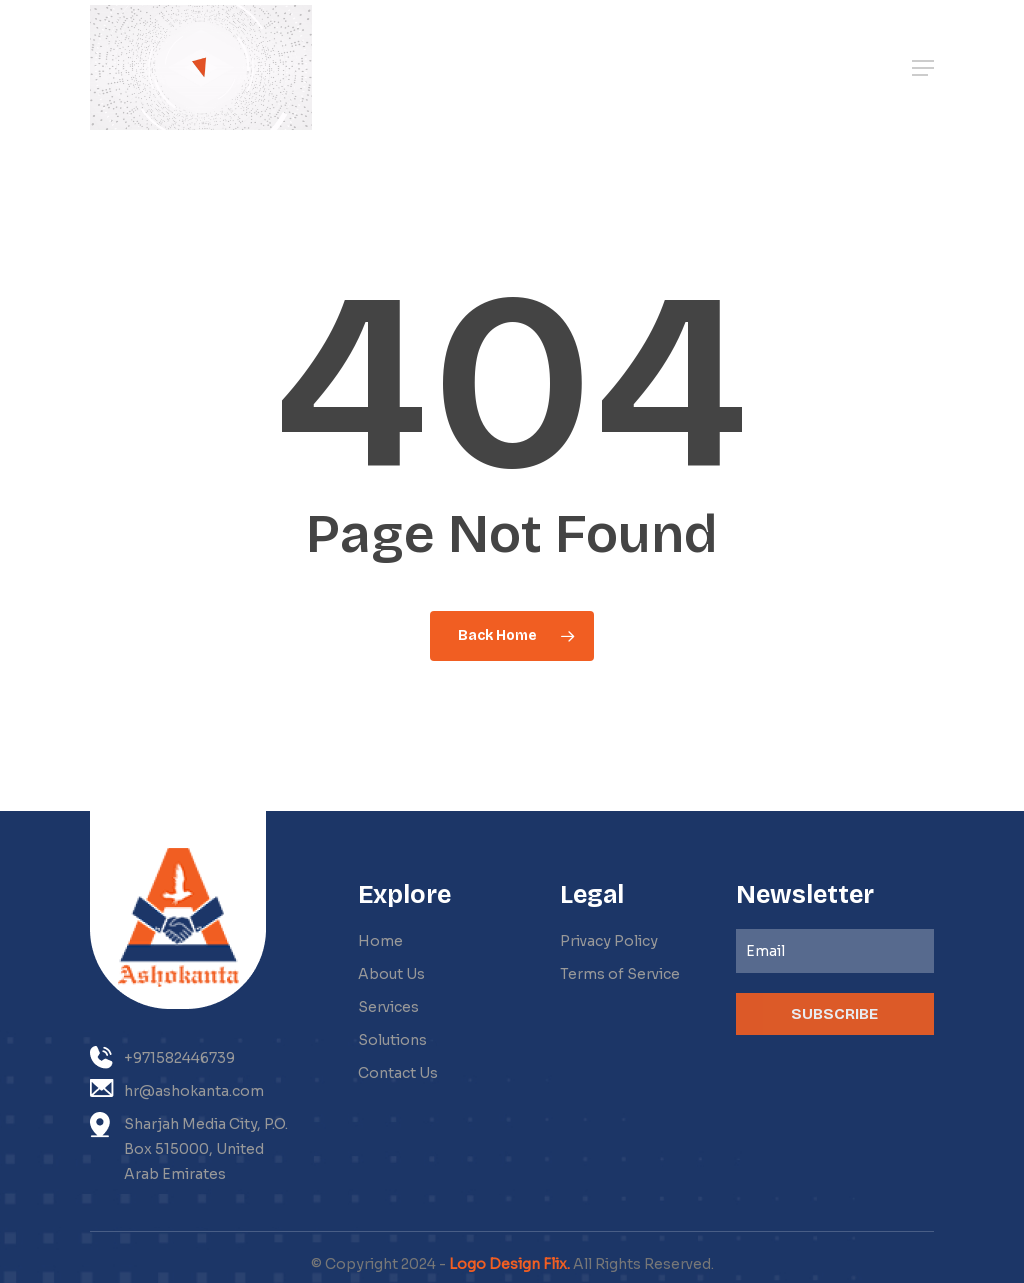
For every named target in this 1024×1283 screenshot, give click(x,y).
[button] (923, 68)
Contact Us (398, 1073)
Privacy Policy (609, 941)
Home (380, 941)
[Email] (835, 951)
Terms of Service (620, 974)
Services (388, 1007)
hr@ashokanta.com (177, 1089)
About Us (391, 974)
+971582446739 (162, 1057)
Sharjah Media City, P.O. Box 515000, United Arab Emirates (189, 1147)
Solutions (392, 1040)
